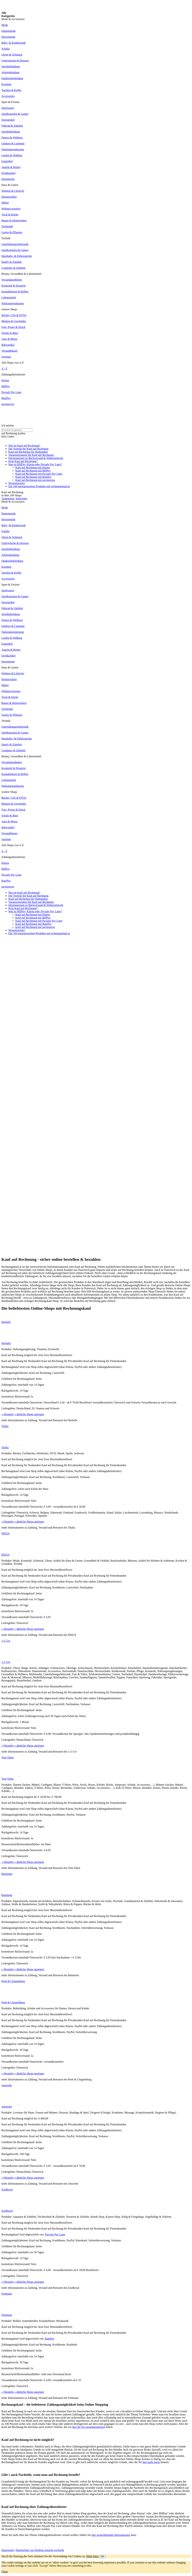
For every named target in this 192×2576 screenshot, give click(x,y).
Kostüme (6, 84)
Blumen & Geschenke (13, 321)
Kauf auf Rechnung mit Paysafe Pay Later (38, 473)
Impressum (7, 2550)
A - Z (4, 368)
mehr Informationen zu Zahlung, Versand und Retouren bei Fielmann (40, 2397)
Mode (4, 25)
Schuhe (5, 48)
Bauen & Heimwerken (13, 220)
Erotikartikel (8, 173)
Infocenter (21, 498)
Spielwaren (7, 107)
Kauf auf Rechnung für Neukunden (28, 451)
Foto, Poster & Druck (13, 327)
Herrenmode (8, 36)
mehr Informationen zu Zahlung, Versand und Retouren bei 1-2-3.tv (39, 1751)
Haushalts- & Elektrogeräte (16, 256)
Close (4, 2571)
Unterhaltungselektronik (15, 244)
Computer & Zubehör (13, 267)
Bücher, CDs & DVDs (13, 315)
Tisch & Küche (9, 214)
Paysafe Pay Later (11, 392)
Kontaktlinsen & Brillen (14, 291)
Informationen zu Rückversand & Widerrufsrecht (35, 458)
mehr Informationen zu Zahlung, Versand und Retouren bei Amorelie (39, 2183)
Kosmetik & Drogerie (13, 285)
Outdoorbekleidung (12, 78)
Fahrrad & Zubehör (12, 125)
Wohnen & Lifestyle (12, 190)
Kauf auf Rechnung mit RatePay (33, 476)
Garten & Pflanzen (11, 232)
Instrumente (8, 179)
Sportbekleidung (10, 66)
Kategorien (7, 498)
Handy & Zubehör (11, 261)
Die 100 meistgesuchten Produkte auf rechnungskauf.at (39, 486)
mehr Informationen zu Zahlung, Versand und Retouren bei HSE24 (38, 1634)
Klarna (5, 380)
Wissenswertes (16, 483)
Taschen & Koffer (11, 90)
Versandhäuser (9, 350)
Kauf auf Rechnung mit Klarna (32, 467)
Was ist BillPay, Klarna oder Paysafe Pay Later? (35, 464)
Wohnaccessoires (11, 208)
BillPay (5, 386)
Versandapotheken (11, 279)
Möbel (5, 202)
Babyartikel (7, 344)
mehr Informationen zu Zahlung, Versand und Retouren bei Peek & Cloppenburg (46, 2079)
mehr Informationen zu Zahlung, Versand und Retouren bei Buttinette (40, 1975)
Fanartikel (7, 161)
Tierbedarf (7, 226)
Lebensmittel (8, 297)
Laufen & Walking (11, 155)
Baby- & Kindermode (13, 42)
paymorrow (7, 404)
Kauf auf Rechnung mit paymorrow (35, 480)
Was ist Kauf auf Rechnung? (24, 445)
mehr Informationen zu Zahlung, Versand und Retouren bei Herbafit (39, 1420)
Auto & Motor (9, 338)
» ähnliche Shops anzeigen (29, 1414)
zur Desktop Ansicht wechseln (47, 2550)
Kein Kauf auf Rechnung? (23, 461)
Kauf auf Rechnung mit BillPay (33, 470)
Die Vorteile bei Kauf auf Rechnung (28, 448)
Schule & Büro (9, 333)
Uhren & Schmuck (11, 54)
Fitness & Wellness (12, 137)
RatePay (6, 398)
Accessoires (8, 96)
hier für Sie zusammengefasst (88, 2426)
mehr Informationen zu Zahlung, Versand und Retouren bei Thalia (38, 1527)
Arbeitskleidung (10, 72)
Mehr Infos (92, 2556)
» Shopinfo (7, 1414)
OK (102, 2556)
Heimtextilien (9, 196)
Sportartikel (8, 119)
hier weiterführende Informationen (110, 2534)
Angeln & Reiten (10, 167)
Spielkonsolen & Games (15, 113)
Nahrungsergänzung (12, 149)
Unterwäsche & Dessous (15, 60)
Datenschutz (22, 2550)
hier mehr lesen (151, 2462)
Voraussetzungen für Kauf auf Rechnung (31, 454)
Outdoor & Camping (12, 143)
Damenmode (8, 30)
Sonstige (6, 356)
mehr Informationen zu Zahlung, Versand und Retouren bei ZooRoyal (40, 2287)
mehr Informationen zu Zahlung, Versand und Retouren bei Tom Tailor (40, 1867)
